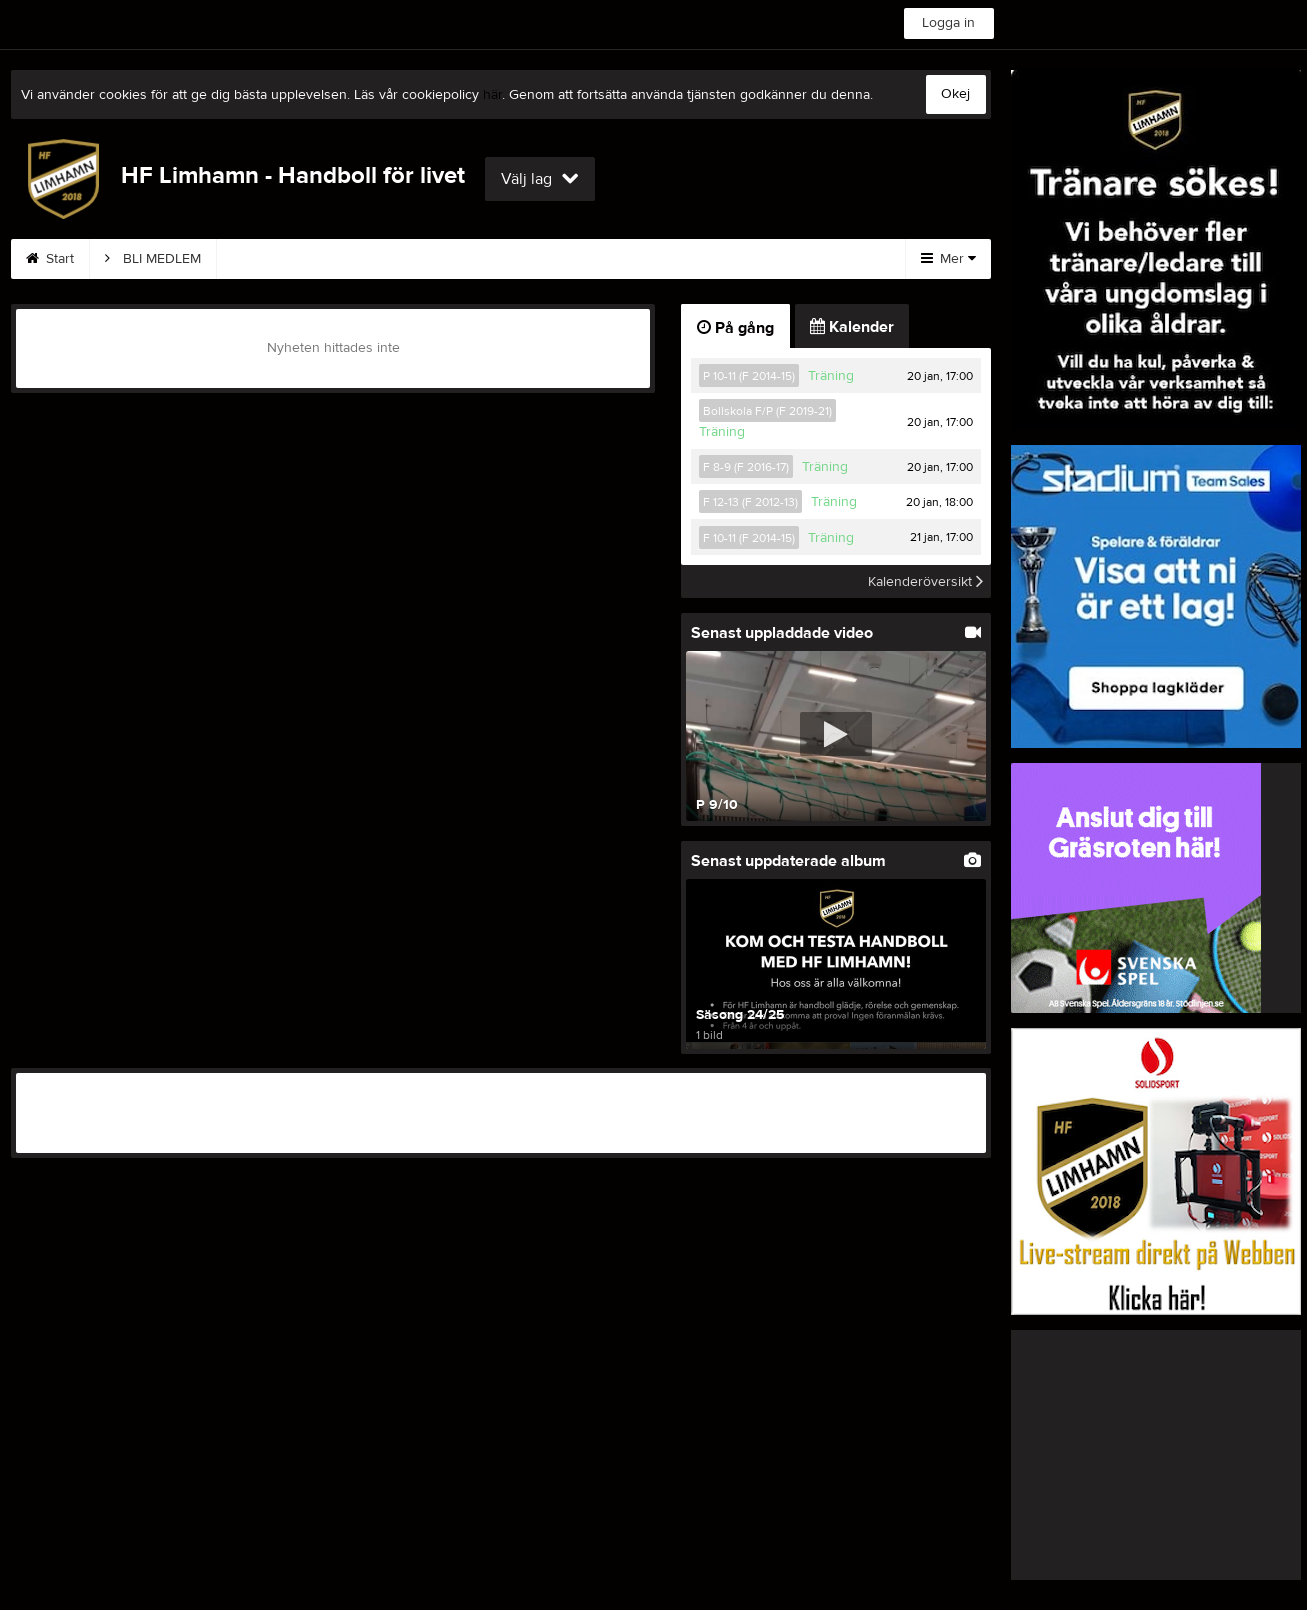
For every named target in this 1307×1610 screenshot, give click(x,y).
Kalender (852, 327)
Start (50, 259)
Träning (831, 376)
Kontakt (411, 259)
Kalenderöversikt (925, 581)
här (492, 95)
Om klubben (737, 259)
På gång (735, 328)
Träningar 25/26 (290, 259)
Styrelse (508, 259)
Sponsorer (616, 259)
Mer (948, 259)
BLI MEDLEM (153, 259)
